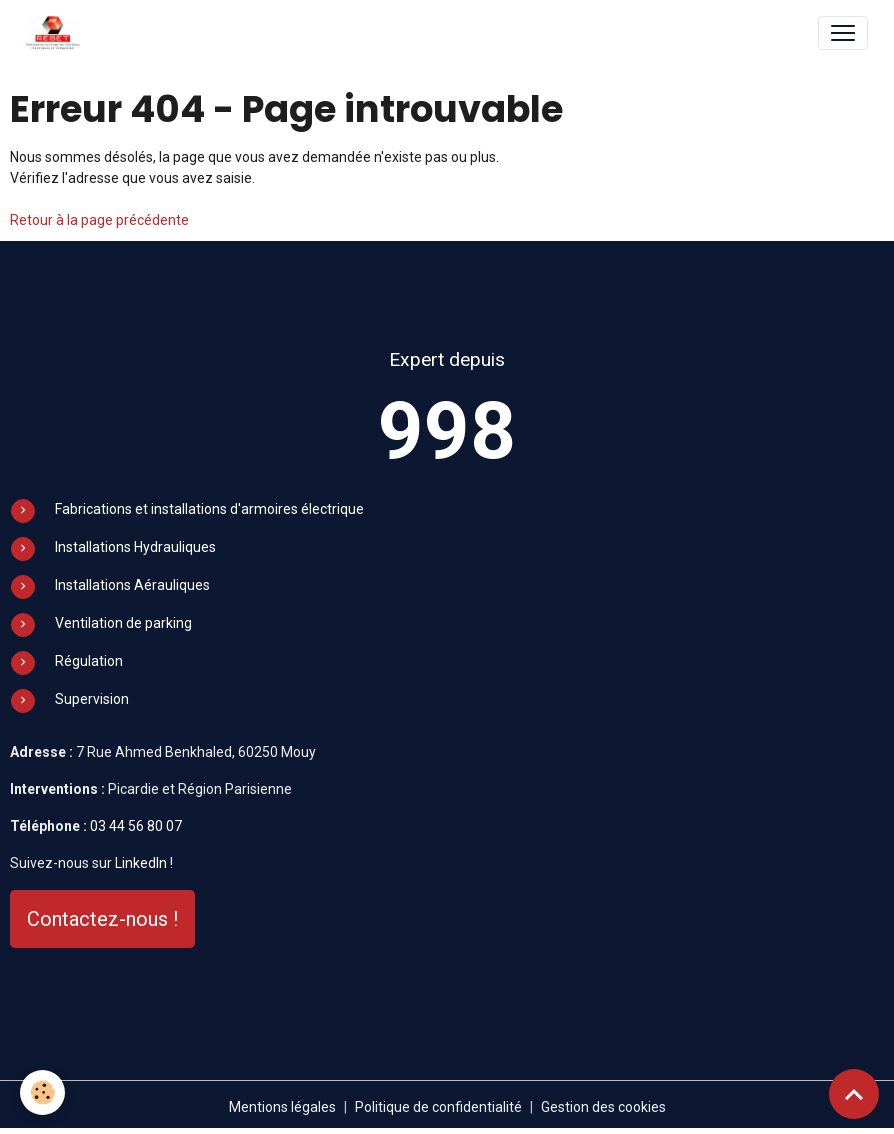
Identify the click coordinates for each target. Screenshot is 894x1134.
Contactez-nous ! (102, 919)
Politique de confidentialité (438, 1107)
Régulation (89, 661)
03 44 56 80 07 (136, 826)
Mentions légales (282, 1107)
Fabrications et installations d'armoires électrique (209, 509)
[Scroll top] (854, 1094)
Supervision (92, 699)
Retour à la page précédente (99, 220)
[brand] (57, 33)
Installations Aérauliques (132, 585)
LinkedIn (141, 863)
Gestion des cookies (603, 1107)
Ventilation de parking (123, 623)
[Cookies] (42, 1092)
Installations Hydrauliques (135, 547)
